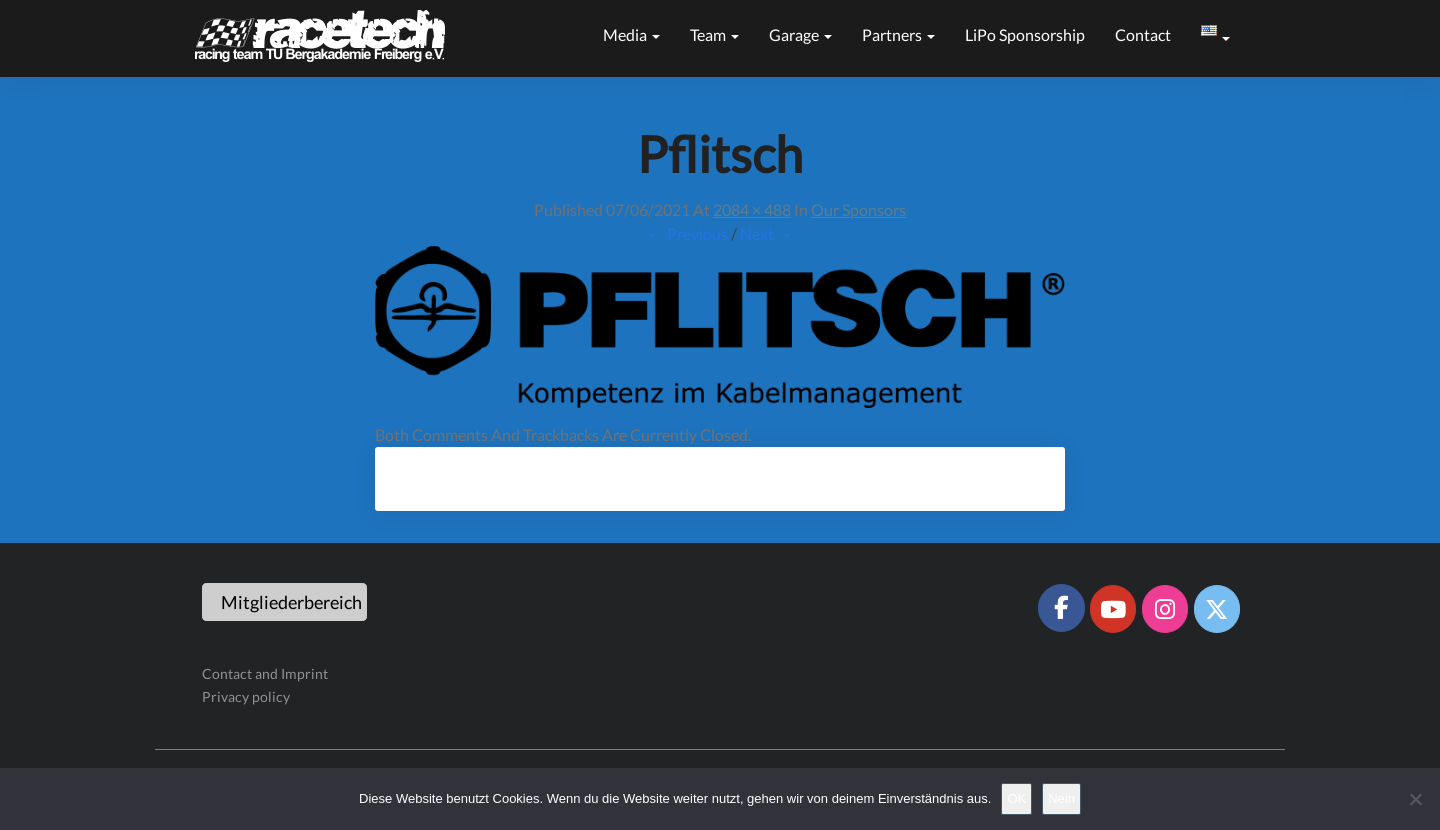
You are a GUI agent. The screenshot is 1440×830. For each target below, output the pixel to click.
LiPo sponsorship (1025, 34)
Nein (1061, 798)
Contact (1143, 34)
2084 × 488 (752, 209)
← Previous (688, 233)
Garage (800, 34)
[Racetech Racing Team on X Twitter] (1217, 609)
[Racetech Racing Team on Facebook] (1061, 608)
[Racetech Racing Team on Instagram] (1165, 609)
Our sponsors (858, 209)
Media (631, 34)
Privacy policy (246, 696)
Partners (898, 34)
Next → (766, 233)
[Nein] (1415, 799)
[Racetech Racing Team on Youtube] (1113, 609)
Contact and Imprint (265, 673)
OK (1016, 798)
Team (714, 34)
